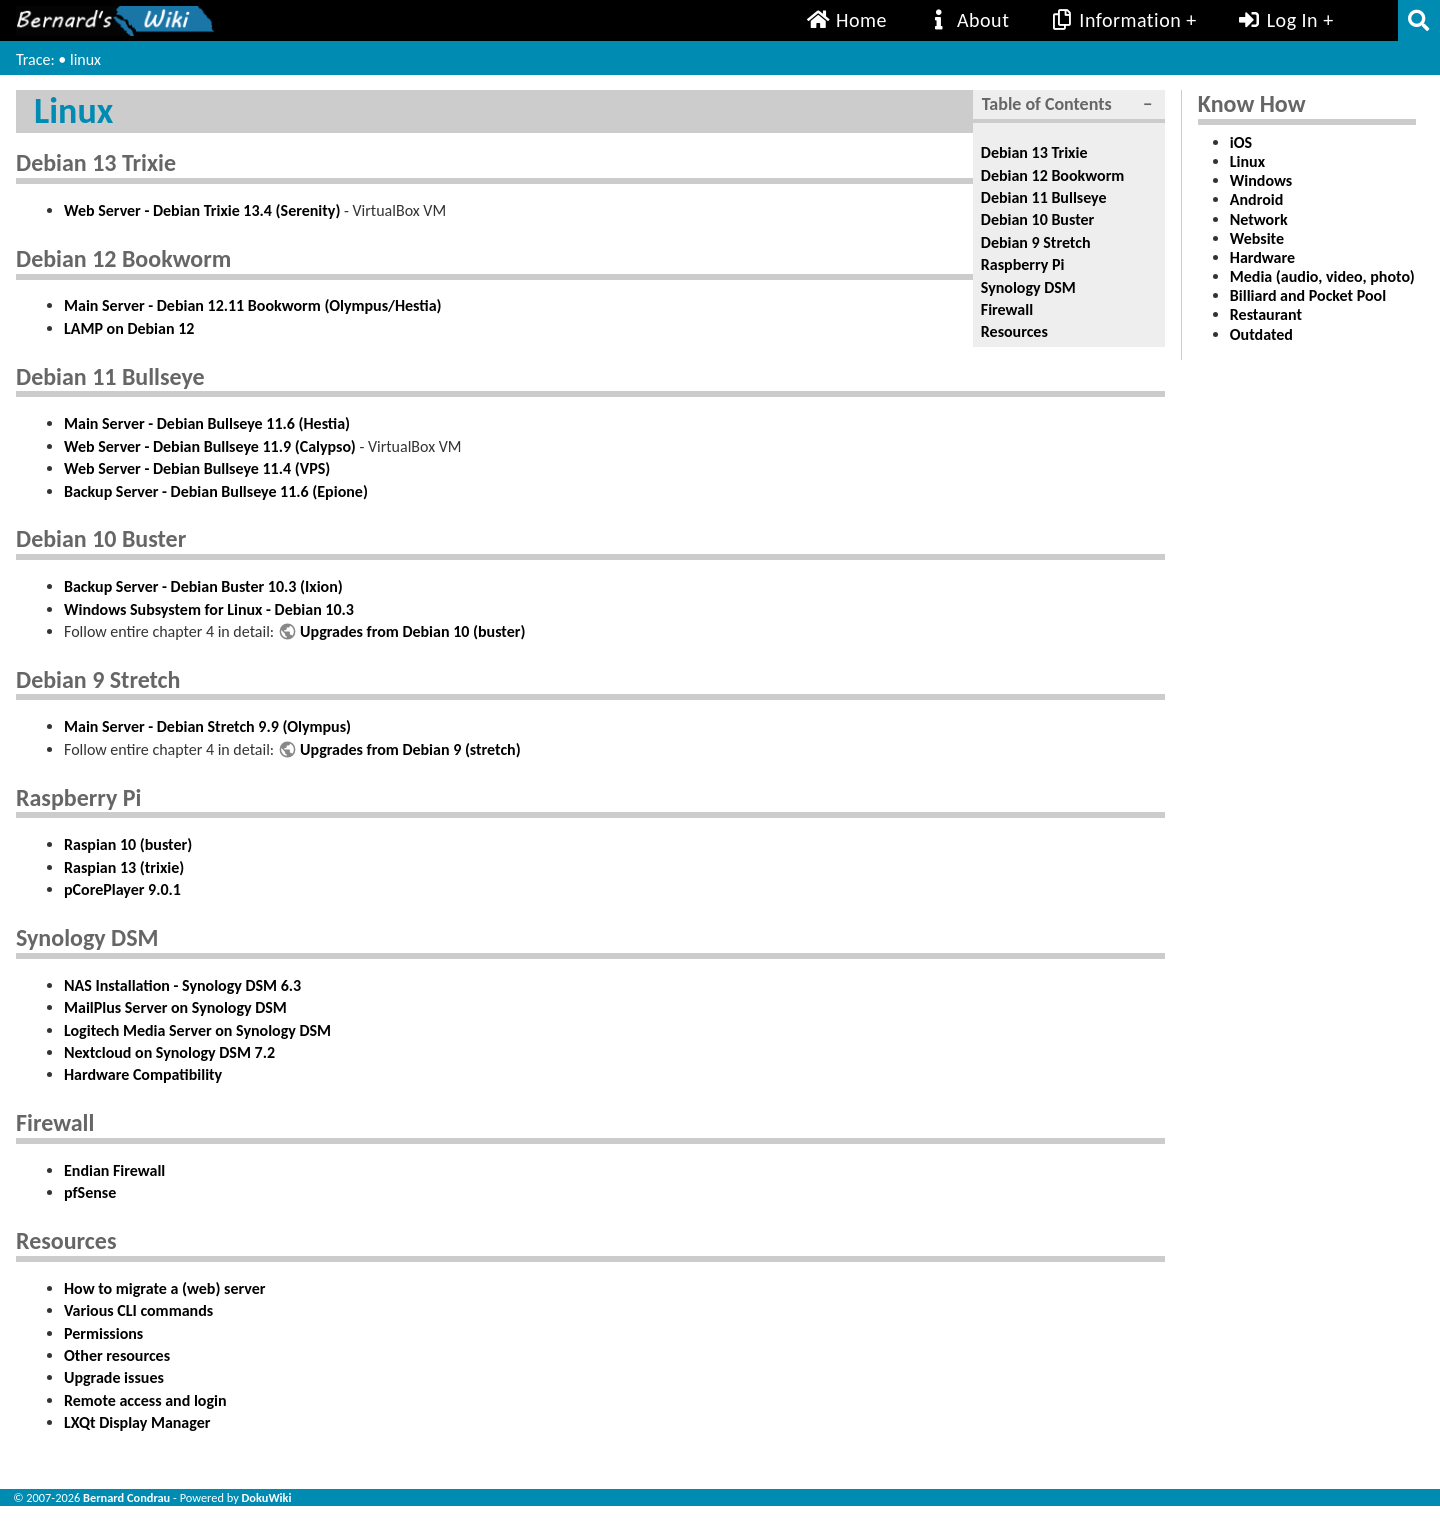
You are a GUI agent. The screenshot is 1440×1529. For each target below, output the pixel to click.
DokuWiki (267, 1497)
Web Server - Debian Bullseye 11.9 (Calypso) (210, 446)
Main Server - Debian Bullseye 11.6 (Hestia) (207, 423)
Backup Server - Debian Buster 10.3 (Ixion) (203, 586)
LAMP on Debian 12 (129, 328)
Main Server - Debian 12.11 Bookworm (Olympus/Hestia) (253, 305)
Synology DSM (1028, 287)
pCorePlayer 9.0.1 (122, 889)
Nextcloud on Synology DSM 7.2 (169, 1052)
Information (1115, 20)
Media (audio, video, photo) (1322, 276)
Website (1257, 238)
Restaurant (1266, 314)
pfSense (90, 1192)
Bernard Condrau (126, 1497)
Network (1259, 219)
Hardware (1262, 257)
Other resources (117, 1355)
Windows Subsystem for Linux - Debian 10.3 (209, 609)
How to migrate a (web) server (164, 1288)
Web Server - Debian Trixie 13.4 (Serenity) (202, 210)
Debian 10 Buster (1037, 219)
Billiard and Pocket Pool (1308, 295)
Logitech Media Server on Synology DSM (197, 1030)
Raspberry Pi (1023, 264)
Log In (1277, 20)
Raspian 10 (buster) (128, 844)
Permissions (103, 1333)
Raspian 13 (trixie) (124, 867)
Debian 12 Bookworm (1053, 175)
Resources (1014, 331)
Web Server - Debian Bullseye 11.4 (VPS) (197, 468)
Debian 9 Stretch (1036, 242)
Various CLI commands (138, 1310)
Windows (1261, 180)
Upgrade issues (114, 1377)
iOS (1241, 142)
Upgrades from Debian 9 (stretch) (410, 749)
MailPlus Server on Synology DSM (175, 1007)
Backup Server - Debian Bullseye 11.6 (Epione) (216, 491)
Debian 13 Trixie (1034, 152)
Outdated (1261, 334)
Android (1256, 199)
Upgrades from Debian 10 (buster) (412, 631)
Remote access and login (145, 1400)
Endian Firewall (114, 1170)
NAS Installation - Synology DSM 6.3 (182, 985)
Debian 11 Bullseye (1044, 197)
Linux (1247, 161)
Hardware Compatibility (143, 1074)
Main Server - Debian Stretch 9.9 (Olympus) (207, 726)
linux (85, 59)
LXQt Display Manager (137, 1422)
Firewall (1007, 309)
